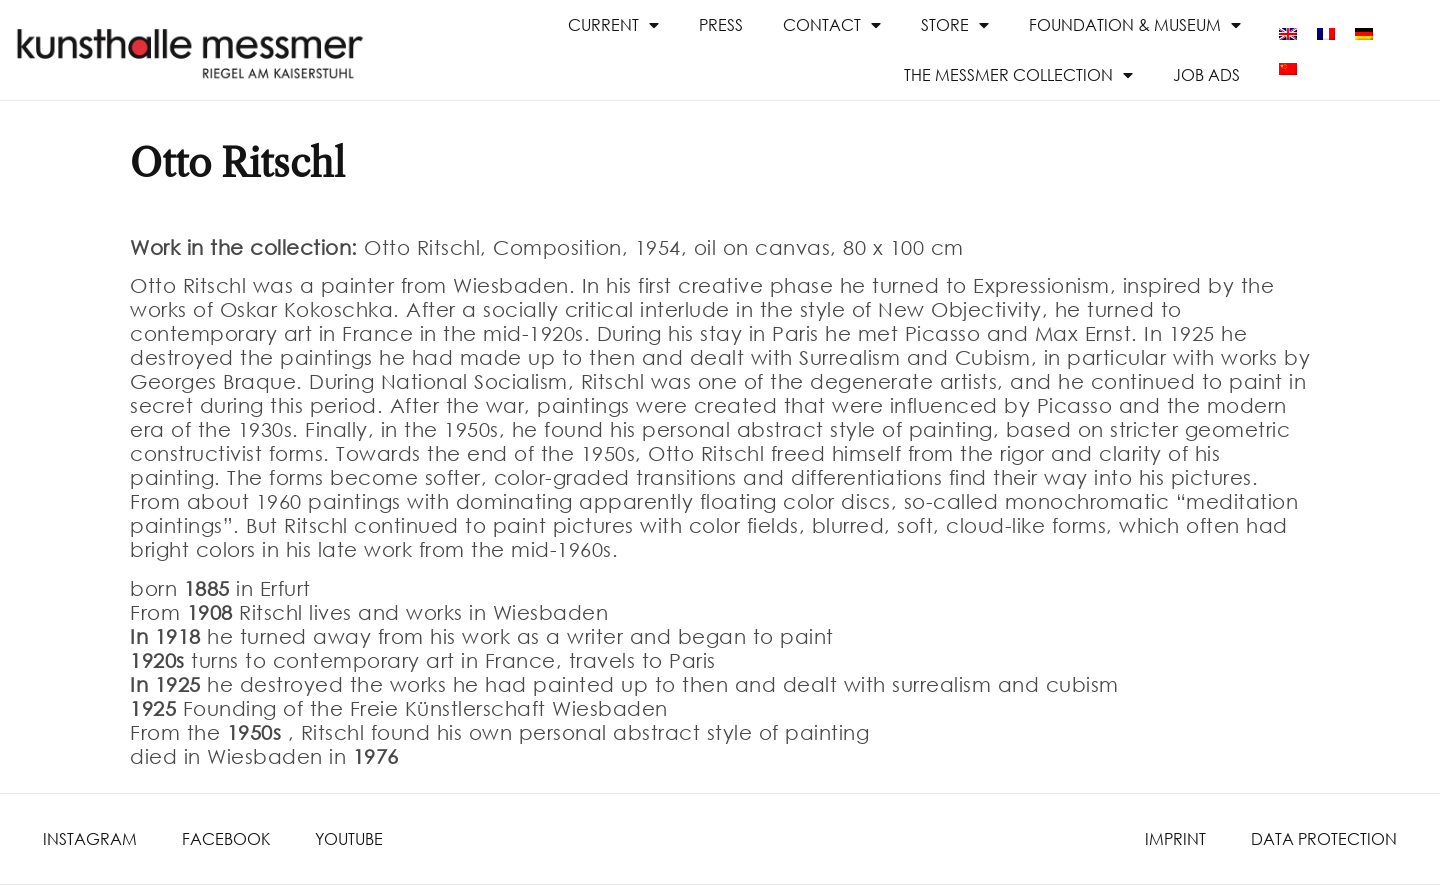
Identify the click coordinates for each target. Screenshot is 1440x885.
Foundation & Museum (1135, 25)
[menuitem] (1288, 32)
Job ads (1206, 74)
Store (955, 25)
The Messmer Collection (1018, 75)
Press (721, 24)
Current (613, 25)
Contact (832, 25)
